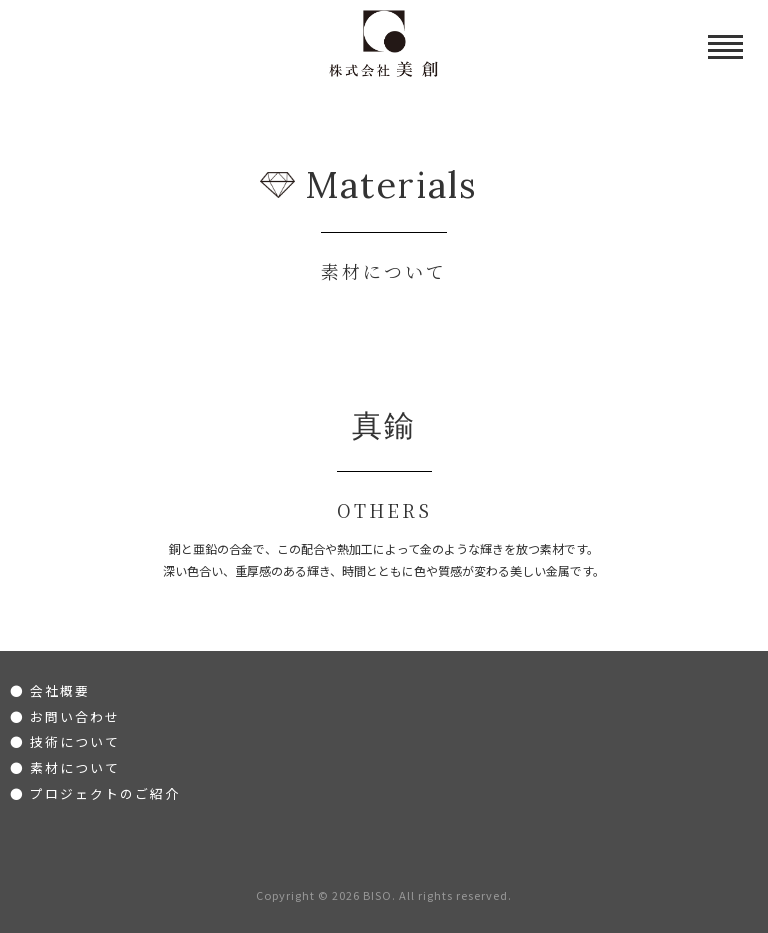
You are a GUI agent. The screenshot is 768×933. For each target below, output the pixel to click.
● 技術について (65, 741)
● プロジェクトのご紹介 (95, 793)
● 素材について (65, 767)
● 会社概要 (50, 690)
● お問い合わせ (65, 716)
